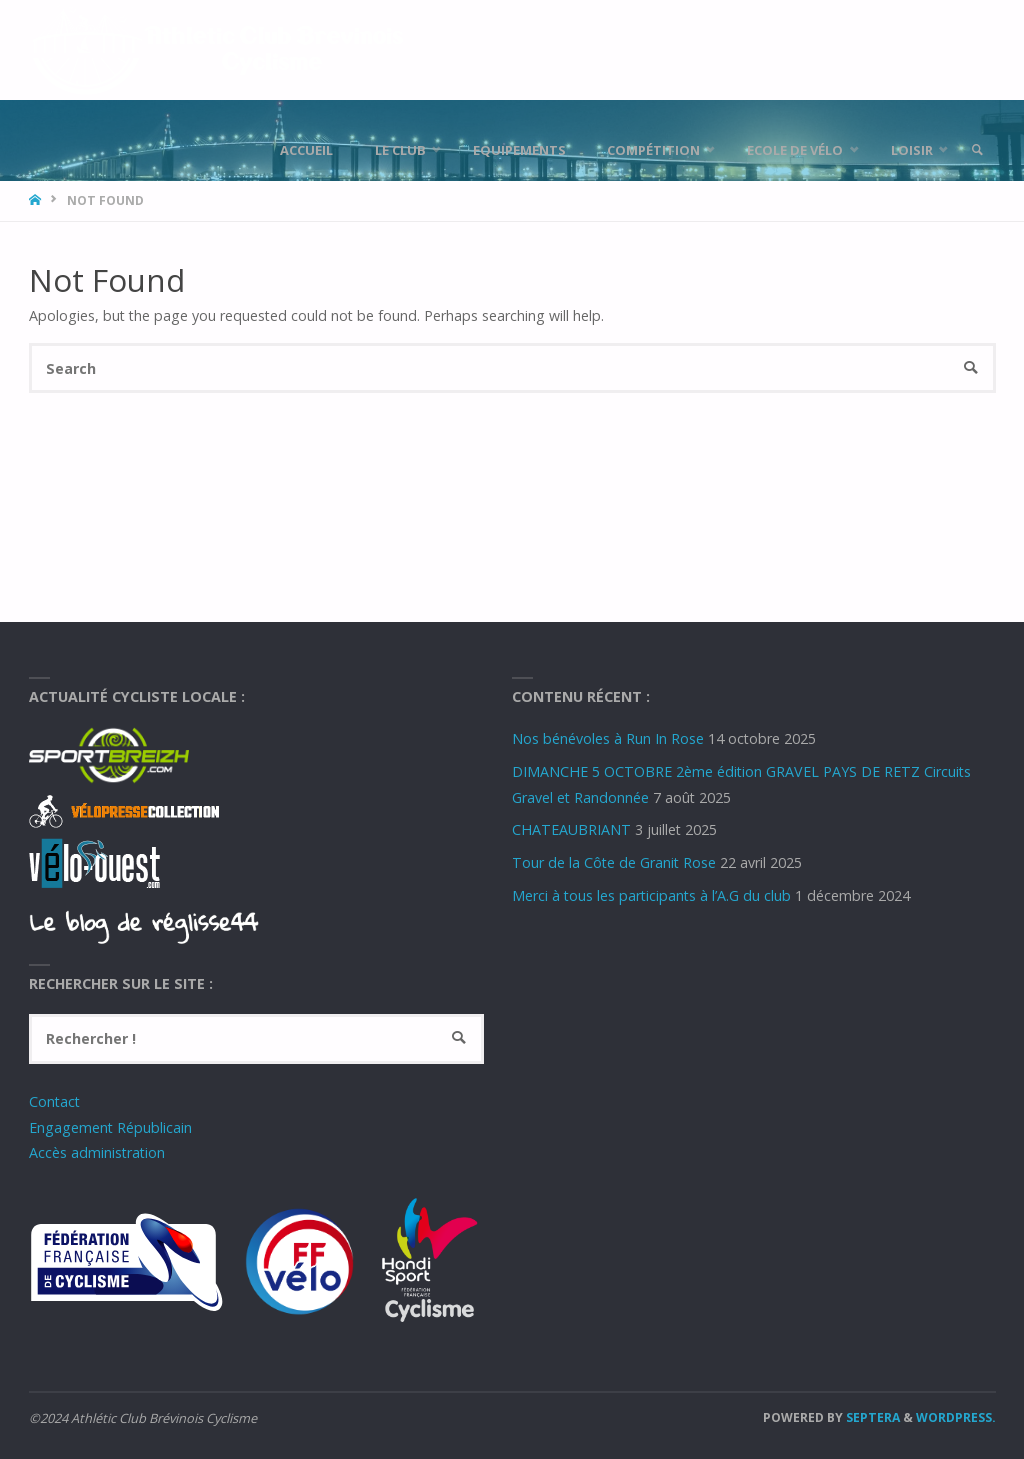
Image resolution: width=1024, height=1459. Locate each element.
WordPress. (956, 1417)
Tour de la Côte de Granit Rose (614, 862)
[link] (977, 150)
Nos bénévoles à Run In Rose (608, 738)
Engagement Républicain (110, 1127)
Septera (871, 1417)
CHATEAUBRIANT (571, 829)
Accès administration (97, 1152)
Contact (54, 1101)
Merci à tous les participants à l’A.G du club (651, 895)
